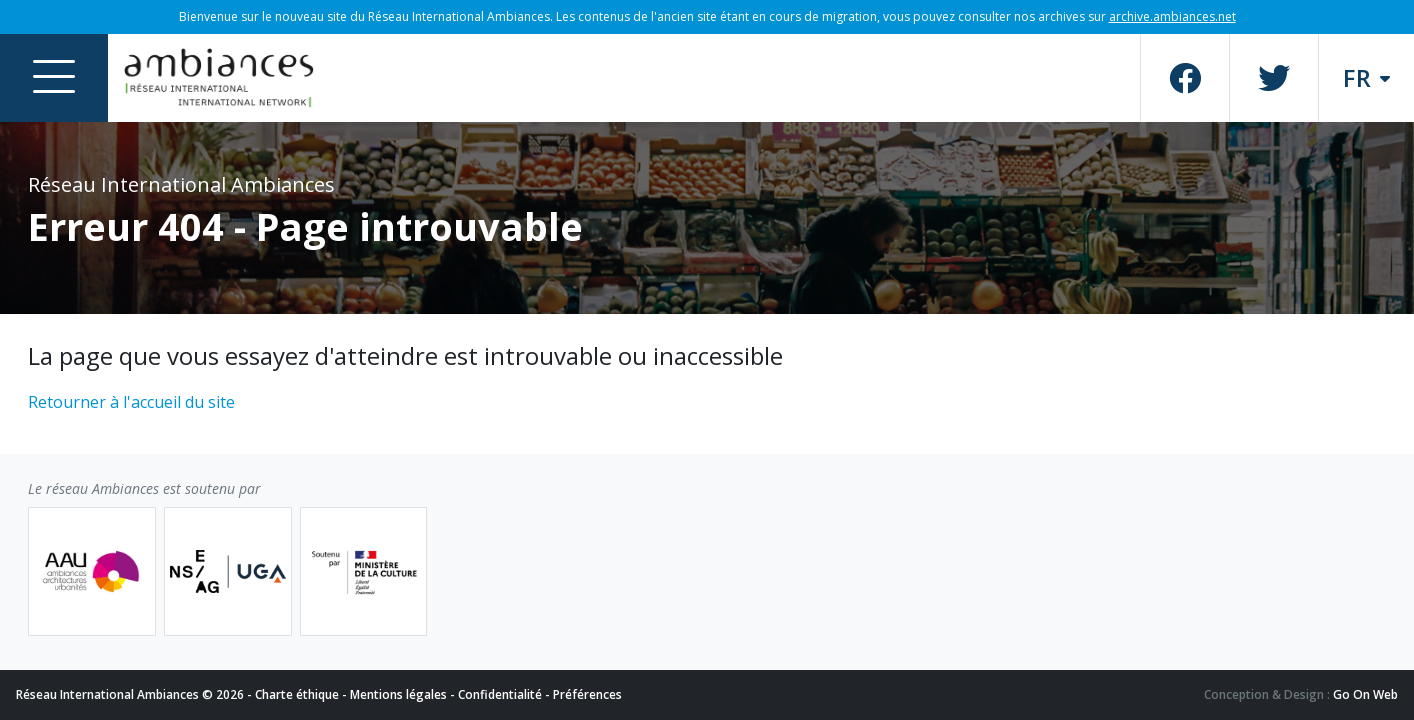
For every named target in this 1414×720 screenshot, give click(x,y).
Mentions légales (398, 694)
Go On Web (1365, 694)
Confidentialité (500, 694)
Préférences (587, 694)
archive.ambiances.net (1172, 16)
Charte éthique (297, 694)
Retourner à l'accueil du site (131, 402)
